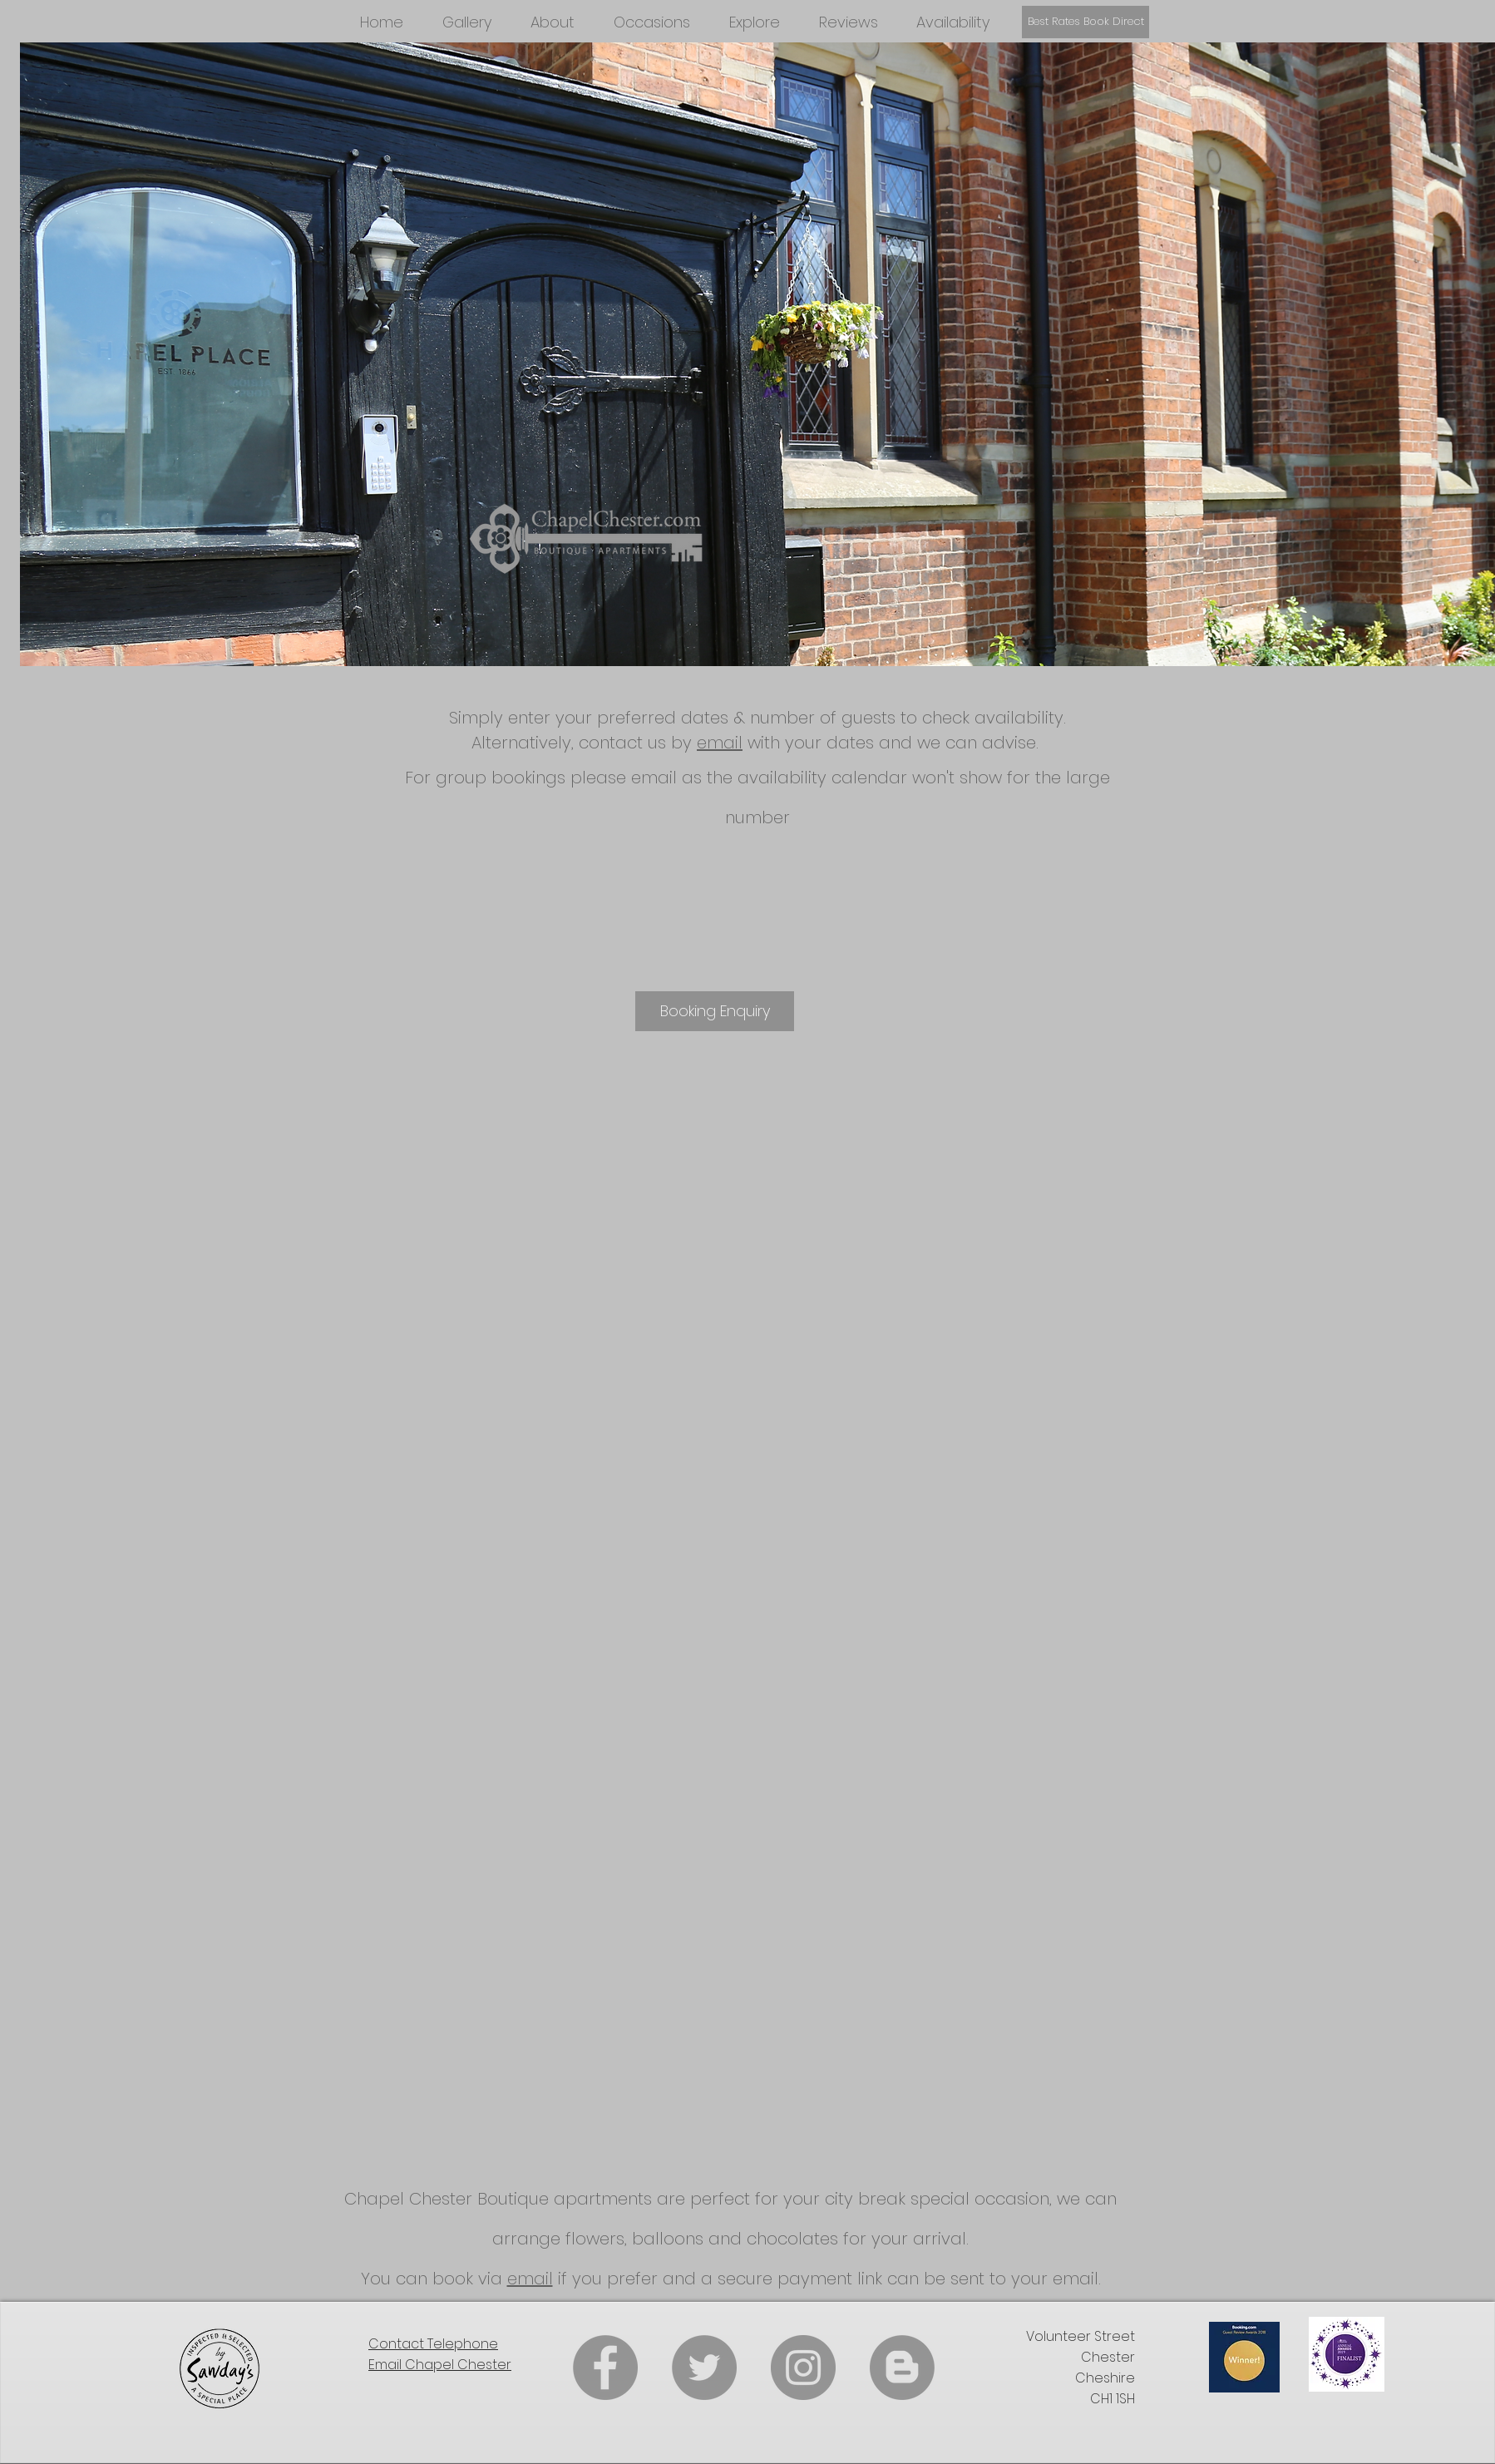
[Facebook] (605, 2367)
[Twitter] (704, 2367)
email (720, 742)
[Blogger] (902, 2367)
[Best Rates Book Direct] (1085, 22)
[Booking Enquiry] (714, 1011)
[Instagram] (803, 2367)
